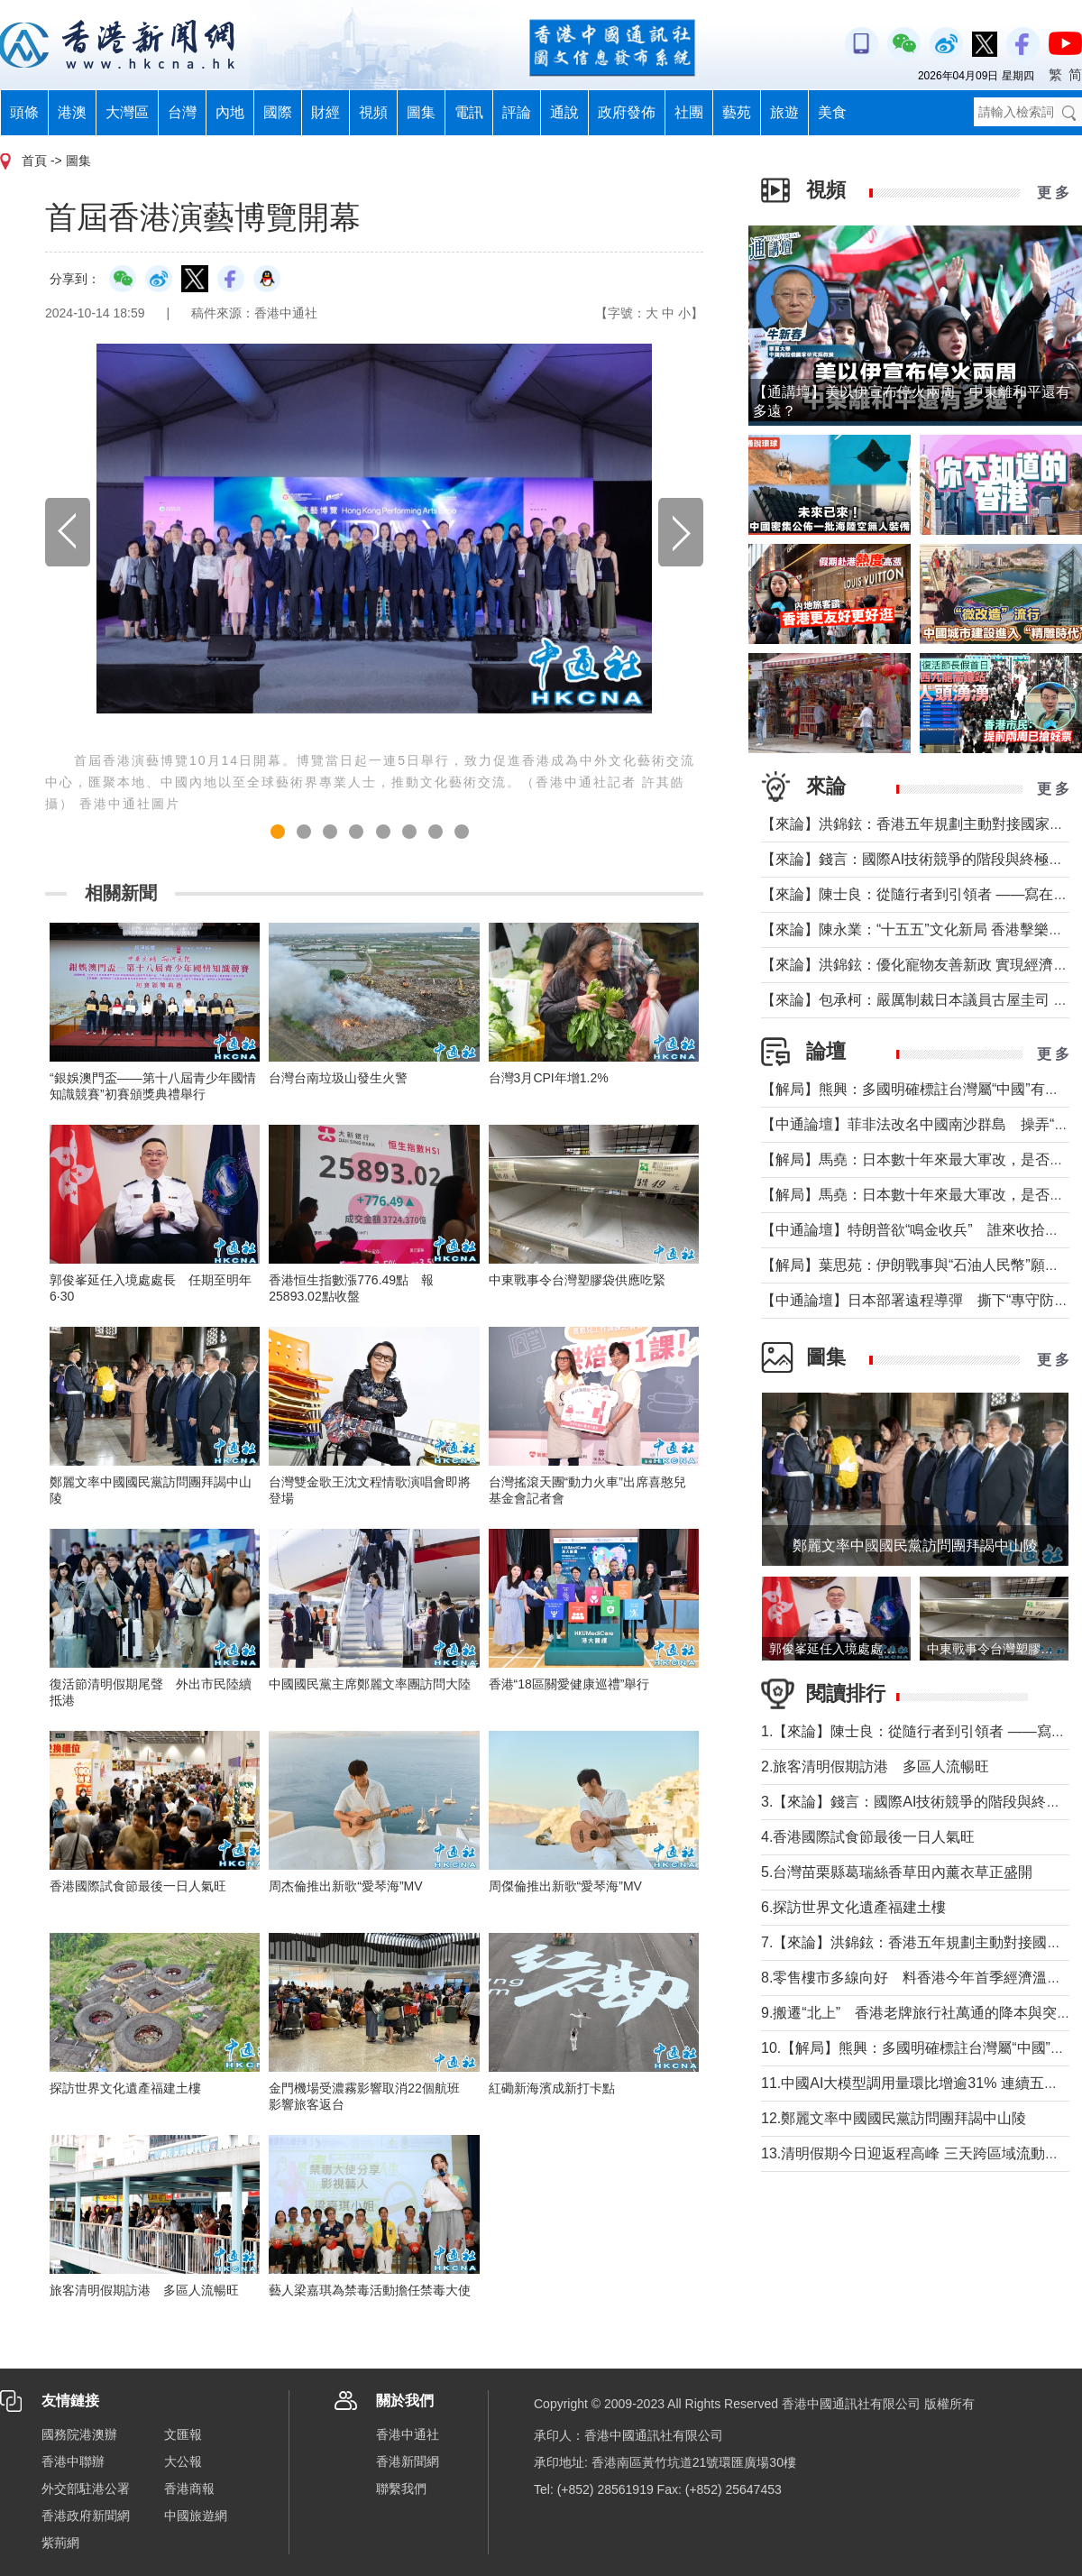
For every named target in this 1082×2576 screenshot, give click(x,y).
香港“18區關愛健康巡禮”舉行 (569, 1684)
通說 (564, 112)
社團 (688, 112)
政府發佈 (627, 112)
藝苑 (736, 112)
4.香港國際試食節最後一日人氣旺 (868, 1837)
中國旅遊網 (195, 2515)
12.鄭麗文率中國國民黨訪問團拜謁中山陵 (893, 2118)
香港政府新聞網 (85, 2515)
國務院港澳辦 (79, 2434)
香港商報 (189, 2488)
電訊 (468, 112)
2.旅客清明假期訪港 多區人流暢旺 (875, 1766)
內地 (229, 112)
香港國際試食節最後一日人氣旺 (138, 1886)
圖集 (421, 112)
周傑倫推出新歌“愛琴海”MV (565, 1886)
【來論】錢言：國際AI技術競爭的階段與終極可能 (919, 859)
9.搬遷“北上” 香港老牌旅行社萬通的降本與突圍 (916, 2012)
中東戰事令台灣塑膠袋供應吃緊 (577, 1280)
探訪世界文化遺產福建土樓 (125, 2088)
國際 (277, 112)
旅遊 (784, 112)
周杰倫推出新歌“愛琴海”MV (345, 1886)
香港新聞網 (407, 2461)
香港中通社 (407, 2434)
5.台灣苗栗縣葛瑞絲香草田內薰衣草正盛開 (896, 1872)
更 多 (1053, 192)
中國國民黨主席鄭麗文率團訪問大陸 (370, 1684)
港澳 (72, 112)
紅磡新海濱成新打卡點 (552, 2088)
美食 (832, 112)
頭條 (24, 112)
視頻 (373, 112)
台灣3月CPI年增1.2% (549, 1078)
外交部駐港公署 (85, 2488)
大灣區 (127, 112)
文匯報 (183, 2434)
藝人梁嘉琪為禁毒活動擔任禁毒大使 (370, 2290)
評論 (516, 112)
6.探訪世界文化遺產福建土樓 (853, 1907)
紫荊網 (60, 2542)
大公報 (183, 2461)
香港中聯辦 (73, 2461)
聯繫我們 (401, 2488)
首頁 (34, 160)
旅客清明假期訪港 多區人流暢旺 (144, 2290)
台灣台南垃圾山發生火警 (338, 1078)
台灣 (182, 112)
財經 (325, 112)
